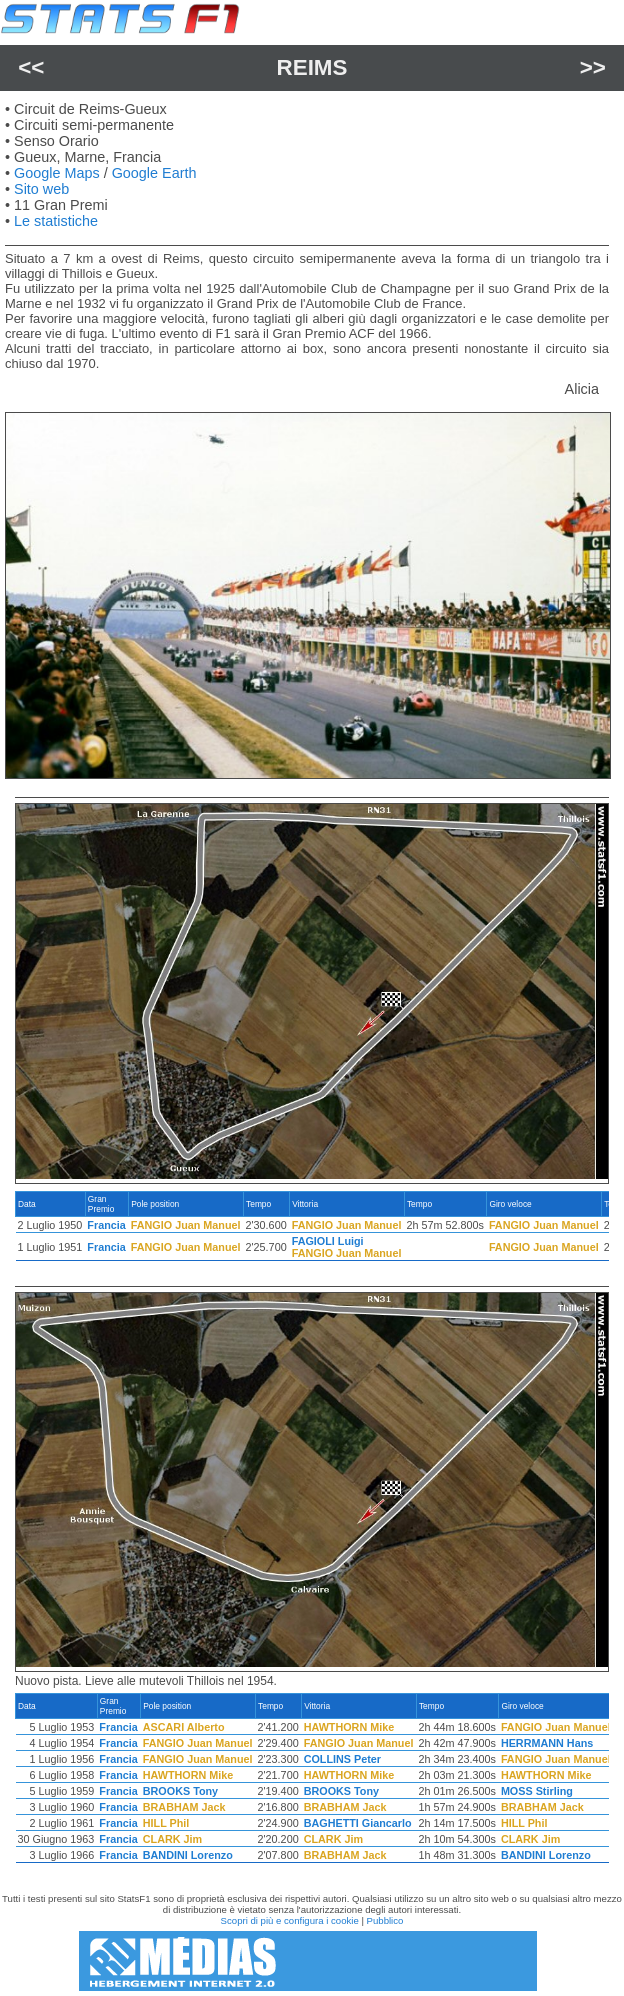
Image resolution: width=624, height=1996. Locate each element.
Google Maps (57, 173)
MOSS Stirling (537, 1791)
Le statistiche (56, 221)
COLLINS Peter (342, 1759)
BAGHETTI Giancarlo (358, 1823)
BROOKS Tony (180, 1791)
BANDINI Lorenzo (188, 1855)
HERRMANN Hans (547, 1743)
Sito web (41, 189)
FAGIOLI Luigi (328, 1241)
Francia (106, 1225)
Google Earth (154, 173)
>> (593, 67)
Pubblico (385, 1920)
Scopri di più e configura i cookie (290, 1920)
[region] (312, 1231)
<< (31, 67)
